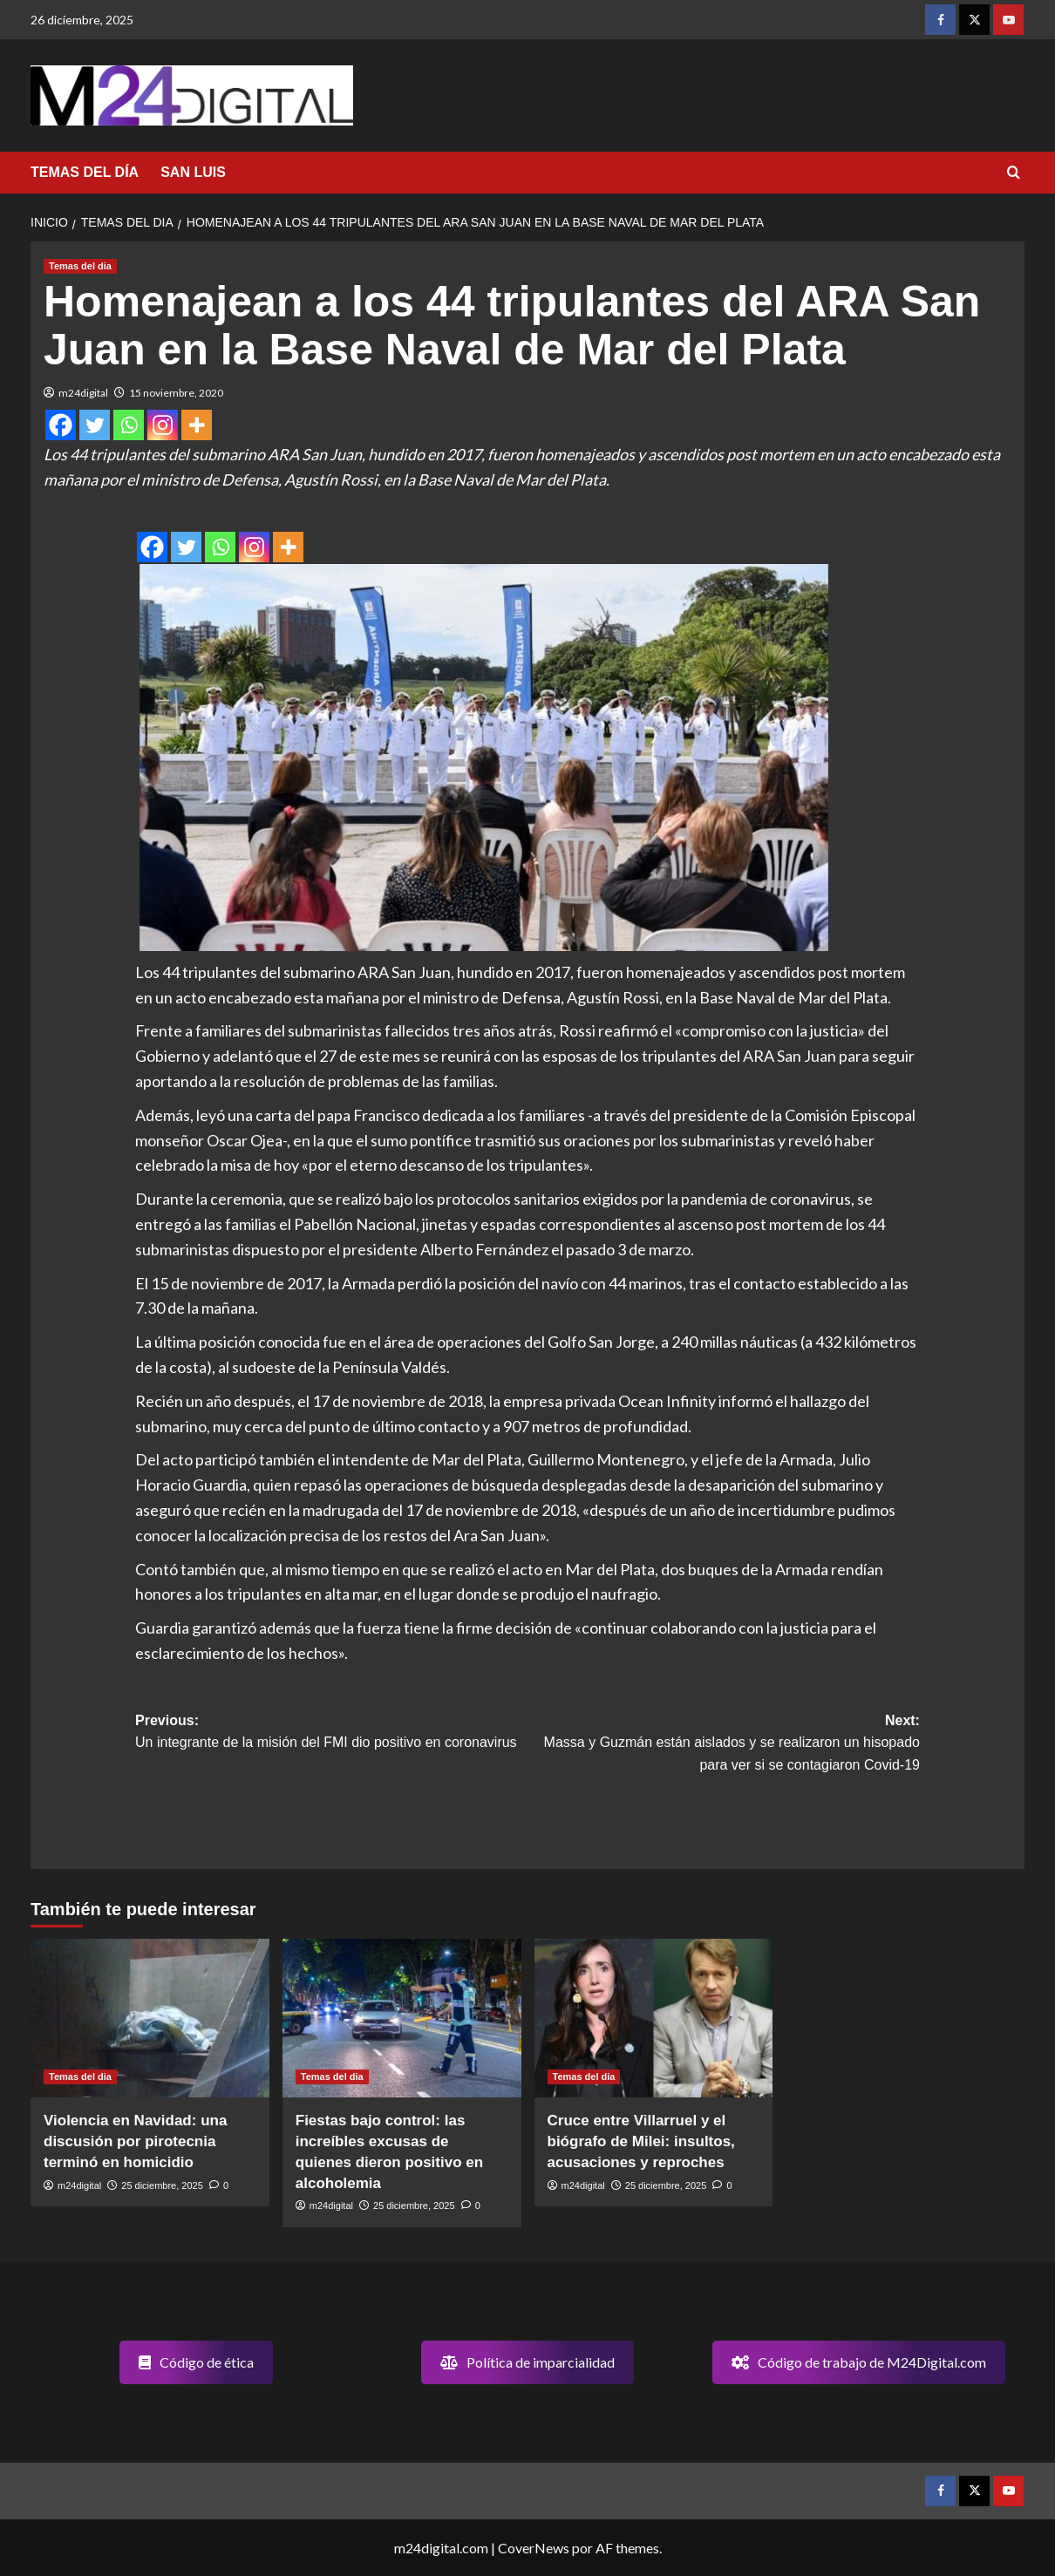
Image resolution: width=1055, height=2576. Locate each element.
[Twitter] (94, 425)
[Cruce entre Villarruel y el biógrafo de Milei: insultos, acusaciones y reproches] (653, 2018)
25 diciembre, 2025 (162, 2185)
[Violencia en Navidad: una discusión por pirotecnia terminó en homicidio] (150, 2018)
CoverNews (533, 2547)
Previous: (331, 1733)
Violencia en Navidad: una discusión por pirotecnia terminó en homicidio (135, 2141)
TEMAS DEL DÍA (85, 172)
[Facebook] (60, 425)
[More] (196, 425)
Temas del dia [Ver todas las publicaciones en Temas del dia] (80, 266)
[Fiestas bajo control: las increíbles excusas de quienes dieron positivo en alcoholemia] (401, 2018)
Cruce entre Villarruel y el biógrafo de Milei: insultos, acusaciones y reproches (641, 2141)
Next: (724, 1745)
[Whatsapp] (128, 425)
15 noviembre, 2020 (176, 392)
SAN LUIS (193, 172)
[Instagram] (162, 425)
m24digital (83, 392)
